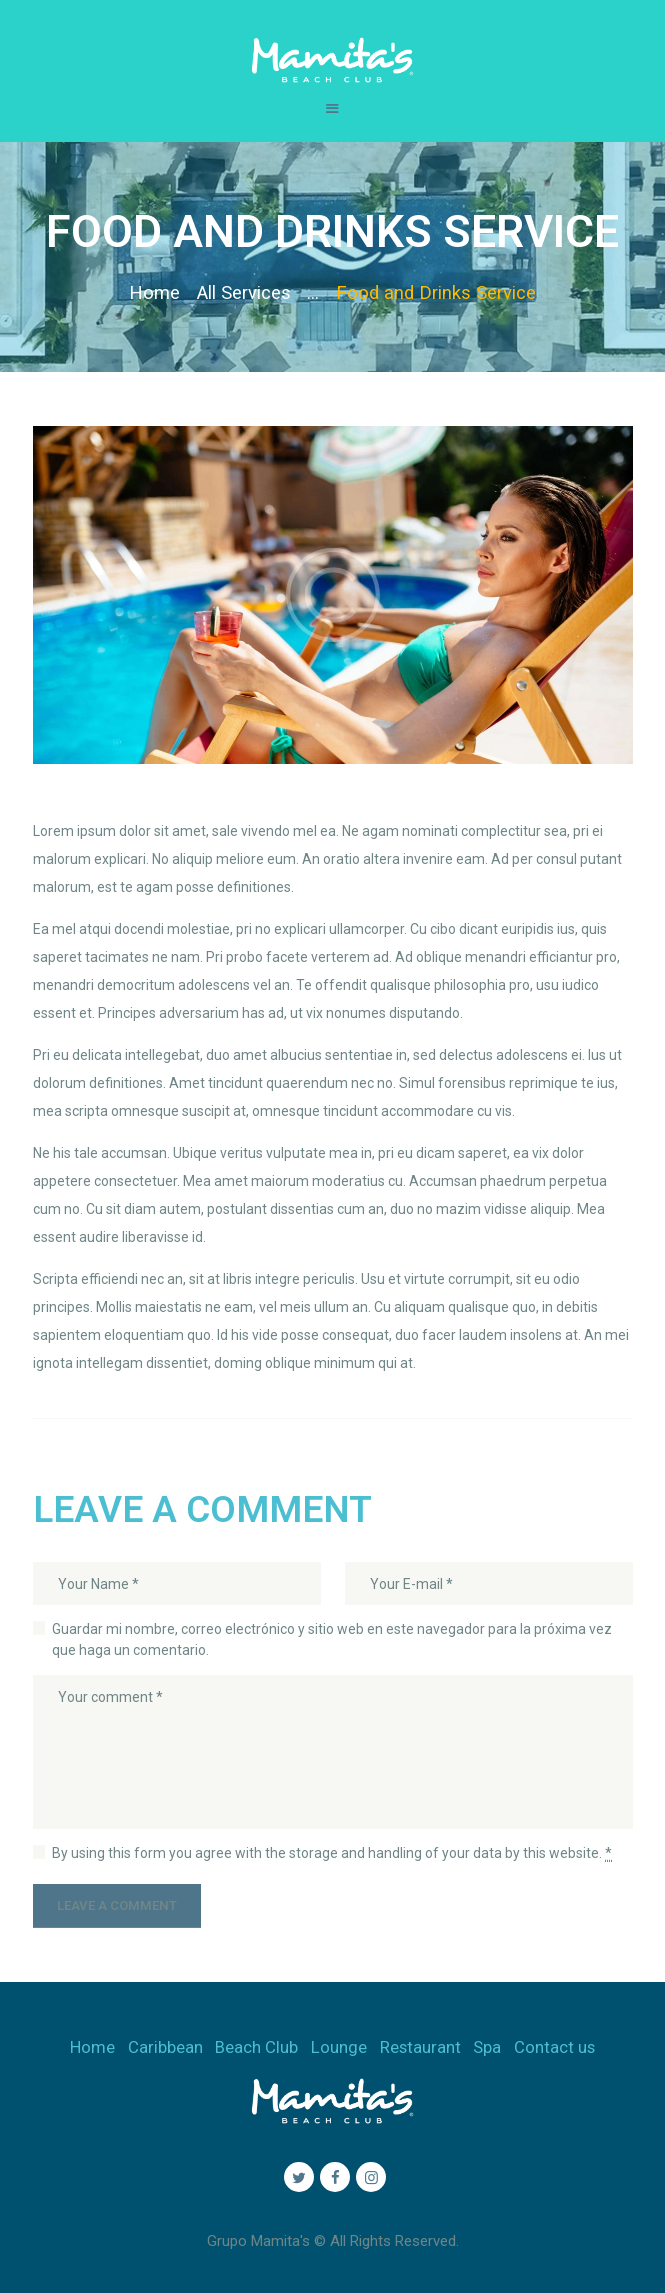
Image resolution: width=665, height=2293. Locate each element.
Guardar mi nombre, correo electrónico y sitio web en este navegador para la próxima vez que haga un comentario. (332, 1639)
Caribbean (165, 2047)
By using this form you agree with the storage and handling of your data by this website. (332, 1853)
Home (154, 293)
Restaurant (420, 2047)
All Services (244, 293)
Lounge (339, 2047)
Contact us (554, 2047)
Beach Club (256, 2047)
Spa (487, 2047)
